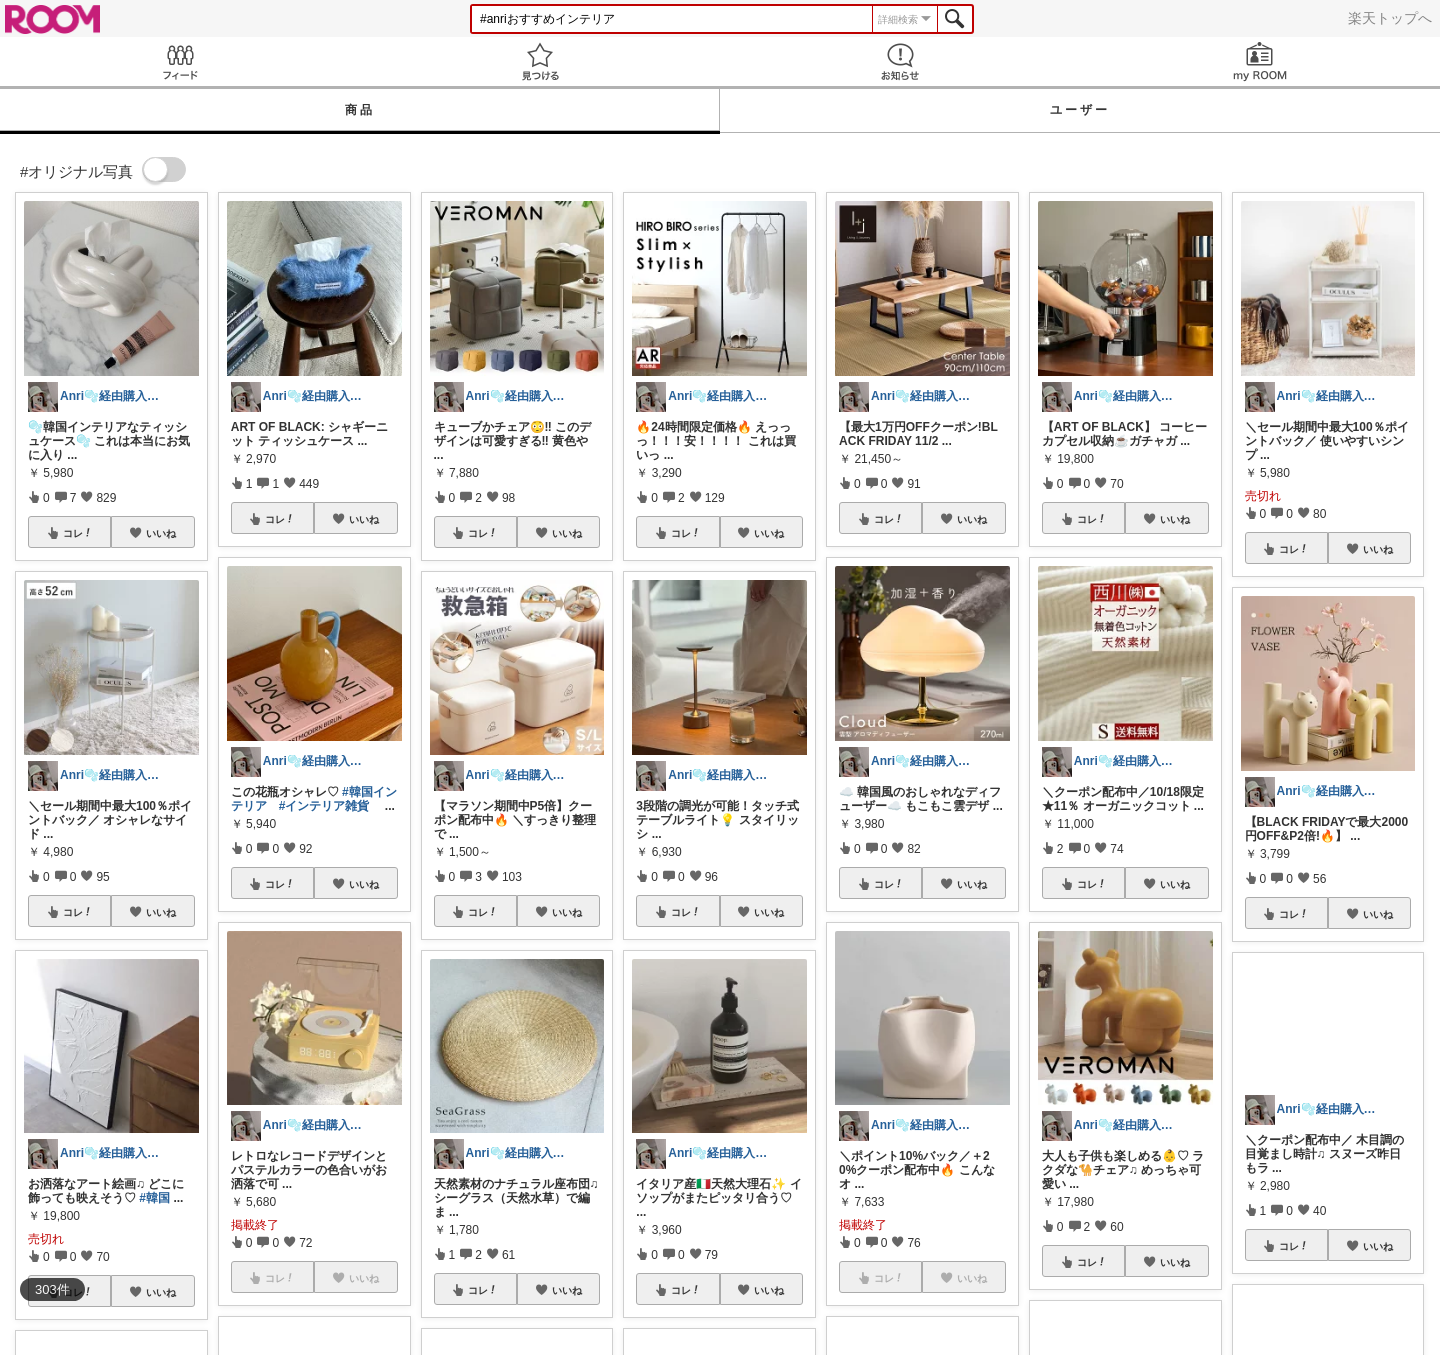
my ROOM (1260, 61)
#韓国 (154, 1198)
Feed (180, 61)
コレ (78, 533)
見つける (540, 61)
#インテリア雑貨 (324, 806)
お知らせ (900, 61)
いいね (161, 533)
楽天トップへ (1390, 18)
